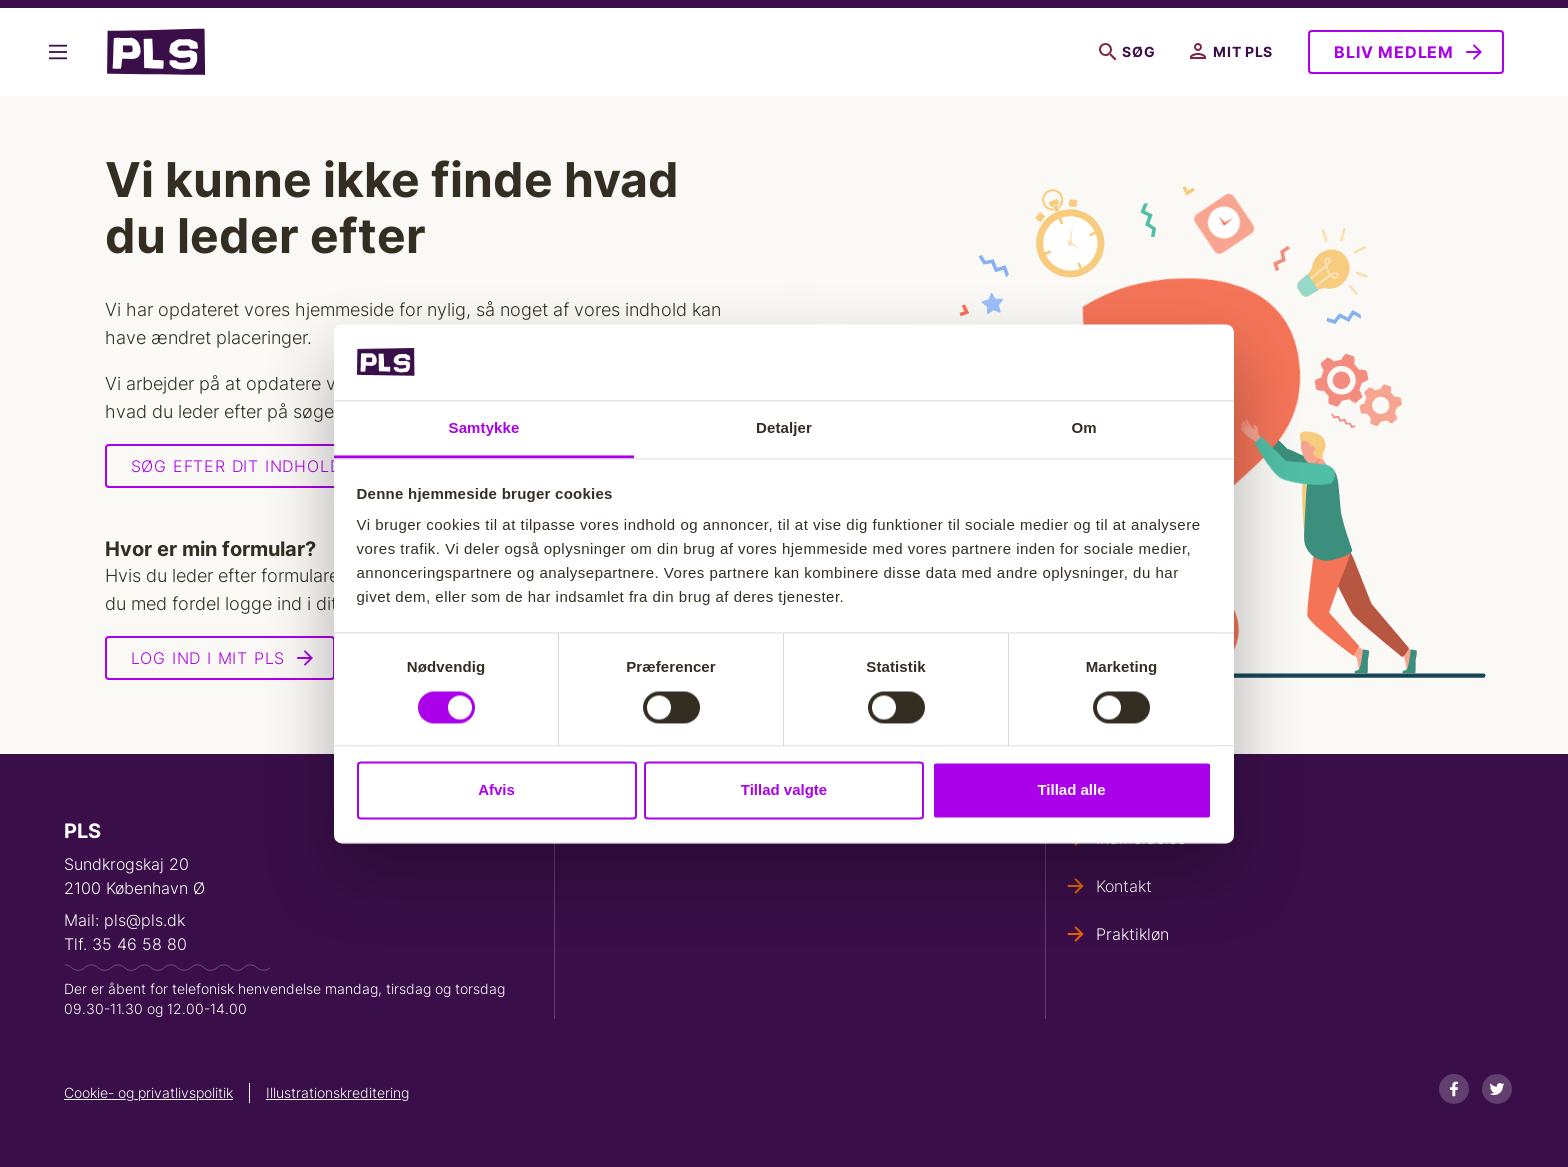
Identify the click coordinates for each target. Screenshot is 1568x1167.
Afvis (496, 790)
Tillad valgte (784, 790)
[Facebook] (1454, 1089)
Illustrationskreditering (337, 1092)
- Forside (156, 52)
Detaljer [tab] (784, 428)
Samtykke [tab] (484, 428)
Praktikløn (1132, 934)
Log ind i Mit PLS (208, 658)
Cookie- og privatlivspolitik (148, 1092)
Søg (1127, 52)
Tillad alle (1071, 790)
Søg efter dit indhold (236, 466)
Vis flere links (63, 52)
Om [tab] (1083, 428)
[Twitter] (1497, 1089)
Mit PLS (1231, 52)
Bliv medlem (1394, 52)
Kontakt (1124, 886)
